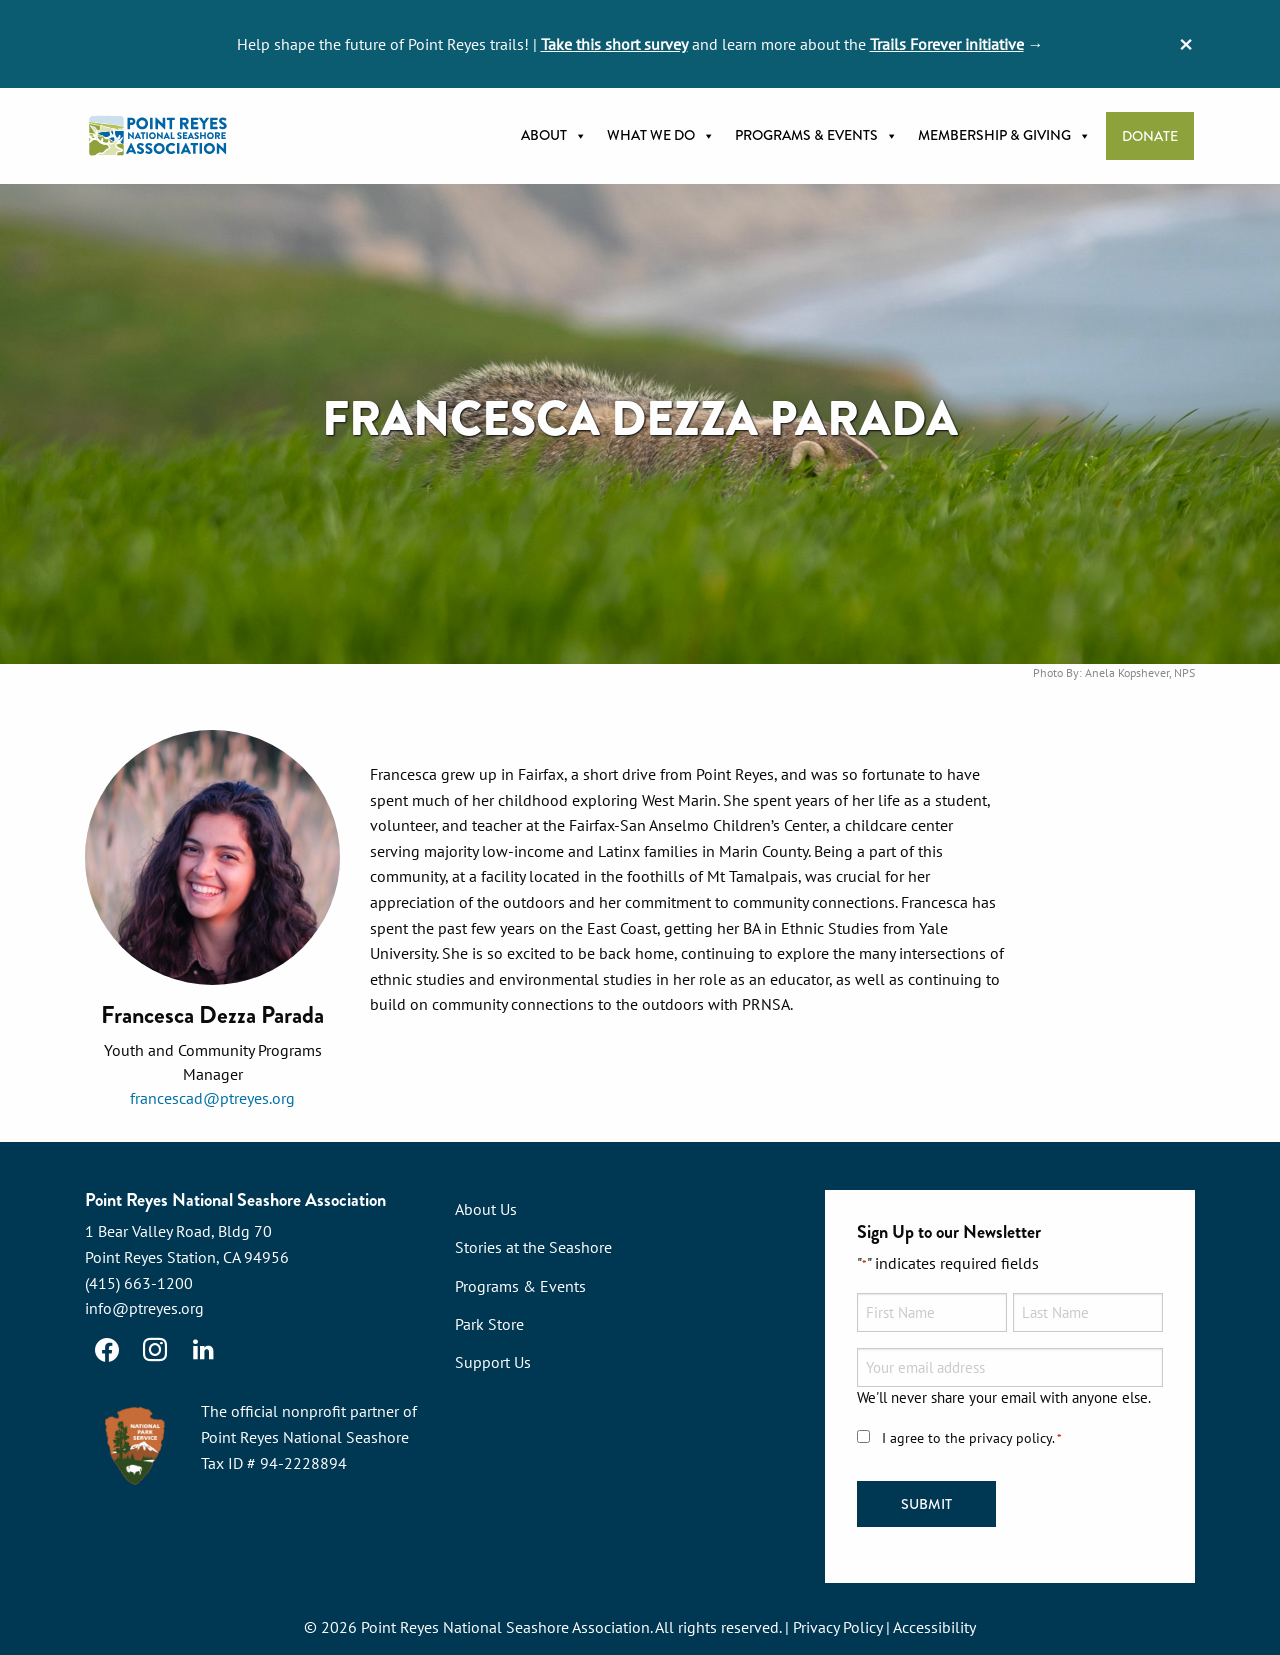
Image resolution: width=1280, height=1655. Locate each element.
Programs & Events (816, 136)
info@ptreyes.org (144, 1308)
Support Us (493, 1362)
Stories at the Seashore (533, 1247)
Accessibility (934, 1627)
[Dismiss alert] (1186, 44)
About (554, 136)
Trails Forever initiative (947, 44)
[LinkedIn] (203, 1350)
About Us (486, 1209)
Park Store (489, 1324)
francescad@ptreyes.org (212, 1098)
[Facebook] (107, 1350)
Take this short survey (614, 44)
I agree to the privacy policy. (972, 1438)
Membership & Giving (1004, 136)
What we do (661, 136)
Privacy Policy (837, 1627)
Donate (1150, 136)
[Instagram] (155, 1350)
